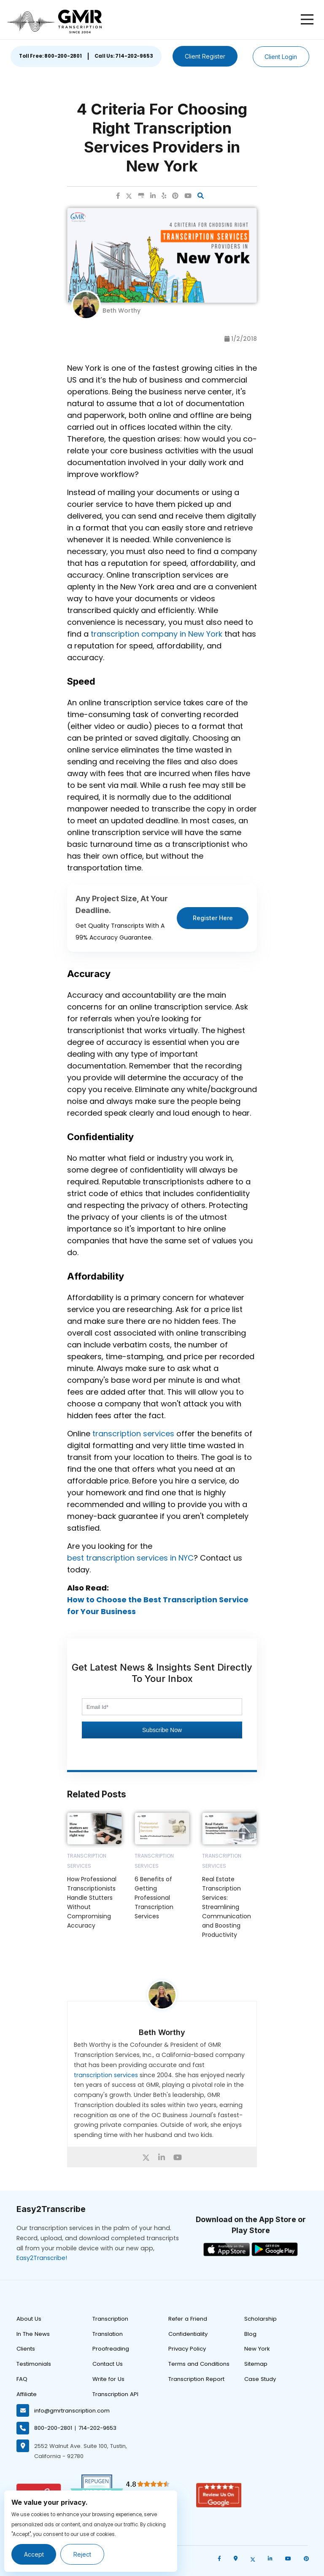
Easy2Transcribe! (41, 2258)
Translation (107, 2334)
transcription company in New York (156, 634)
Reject (83, 2554)
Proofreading (110, 2349)
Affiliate (26, 2394)
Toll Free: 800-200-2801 (48, 56)
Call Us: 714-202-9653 (122, 56)
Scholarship (260, 2319)
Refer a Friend (187, 2319)
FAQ (21, 2379)
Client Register (204, 56)
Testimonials (33, 2364)
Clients (25, 2349)
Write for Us (108, 2379)
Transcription (110, 2319)
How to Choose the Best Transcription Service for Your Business (157, 1605)
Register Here (213, 917)
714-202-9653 (97, 2428)
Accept (34, 2554)
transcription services (133, 1433)
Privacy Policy (187, 2349)
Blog (250, 2334)
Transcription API (115, 2394)
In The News (33, 2334)
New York (257, 2349)
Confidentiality (188, 2334)
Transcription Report (196, 2379)
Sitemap (255, 2364)
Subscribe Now (162, 1730)
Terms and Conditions (199, 2364)
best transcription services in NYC (130, 1558)
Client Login (282, 56)
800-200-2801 (53, 2428)
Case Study (260, 2379)
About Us (28, 2319)
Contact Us (107, 2364)
